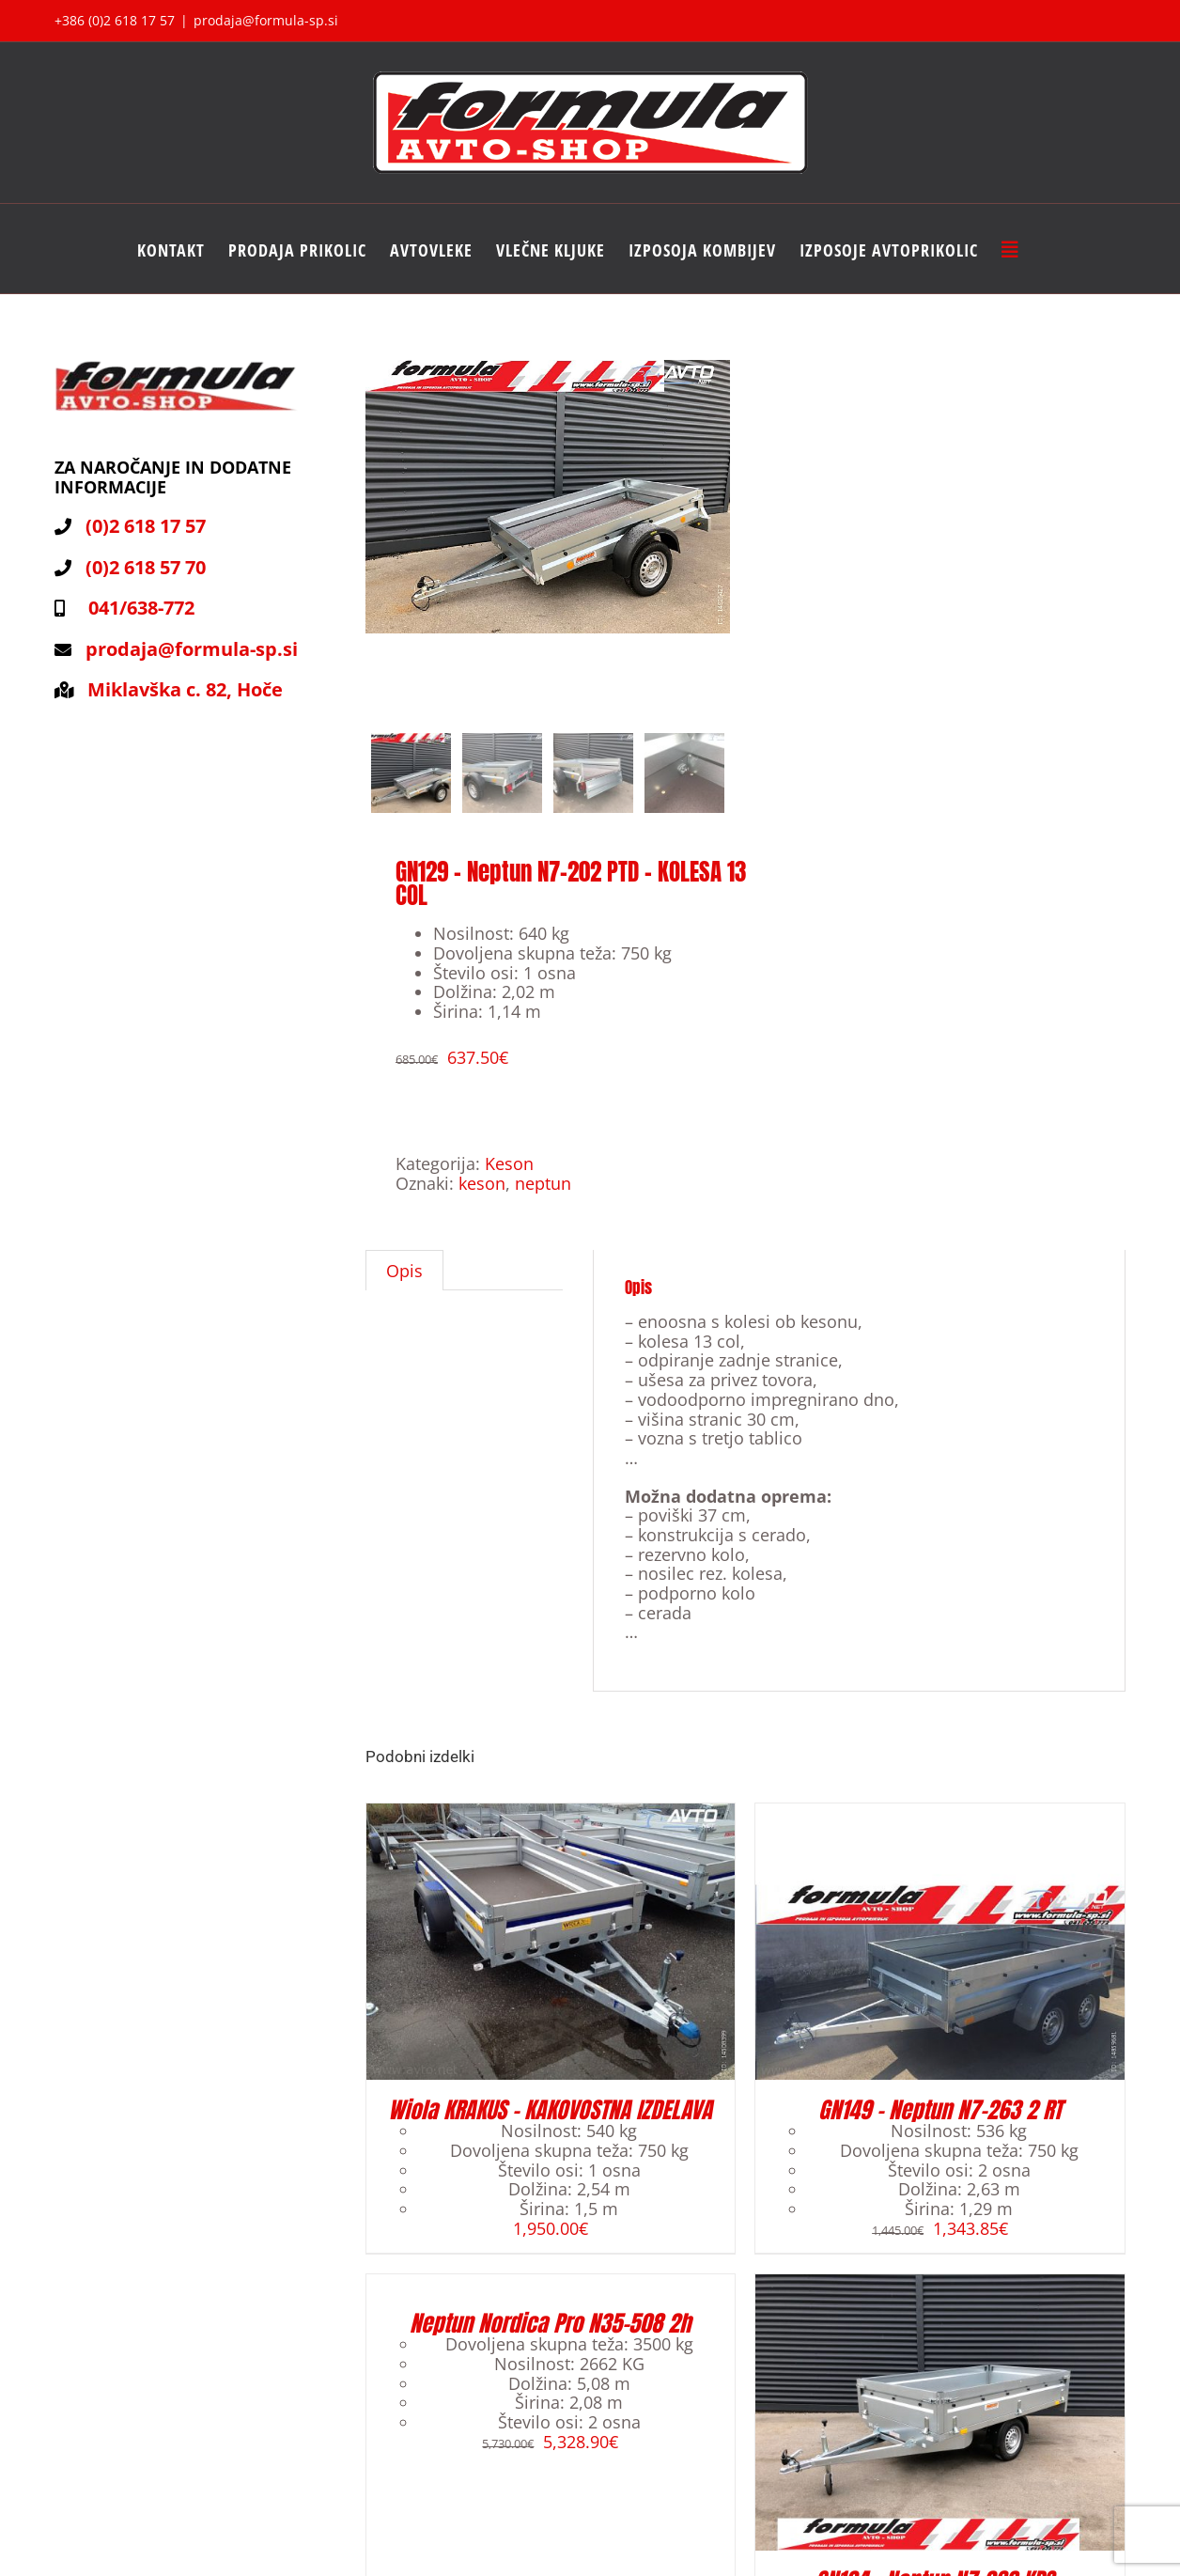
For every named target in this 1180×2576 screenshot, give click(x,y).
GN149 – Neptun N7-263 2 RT (940, 2122)
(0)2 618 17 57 (145, 526)
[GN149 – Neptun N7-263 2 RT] (940, 1825)
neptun (543, 1195)
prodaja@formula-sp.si (266, 20)
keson (481, 1195)
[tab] (404, 1283)
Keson (509, 1175)
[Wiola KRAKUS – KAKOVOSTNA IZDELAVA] (551, 1825)
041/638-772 (136, 607)
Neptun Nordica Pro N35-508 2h (550, 2335)
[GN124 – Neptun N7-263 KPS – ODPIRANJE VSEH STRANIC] (940, 2295)
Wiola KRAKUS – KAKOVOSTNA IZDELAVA (550, 2122)
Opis (404, 1283)
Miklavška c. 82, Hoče (185, 689)
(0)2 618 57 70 (145, 567)
